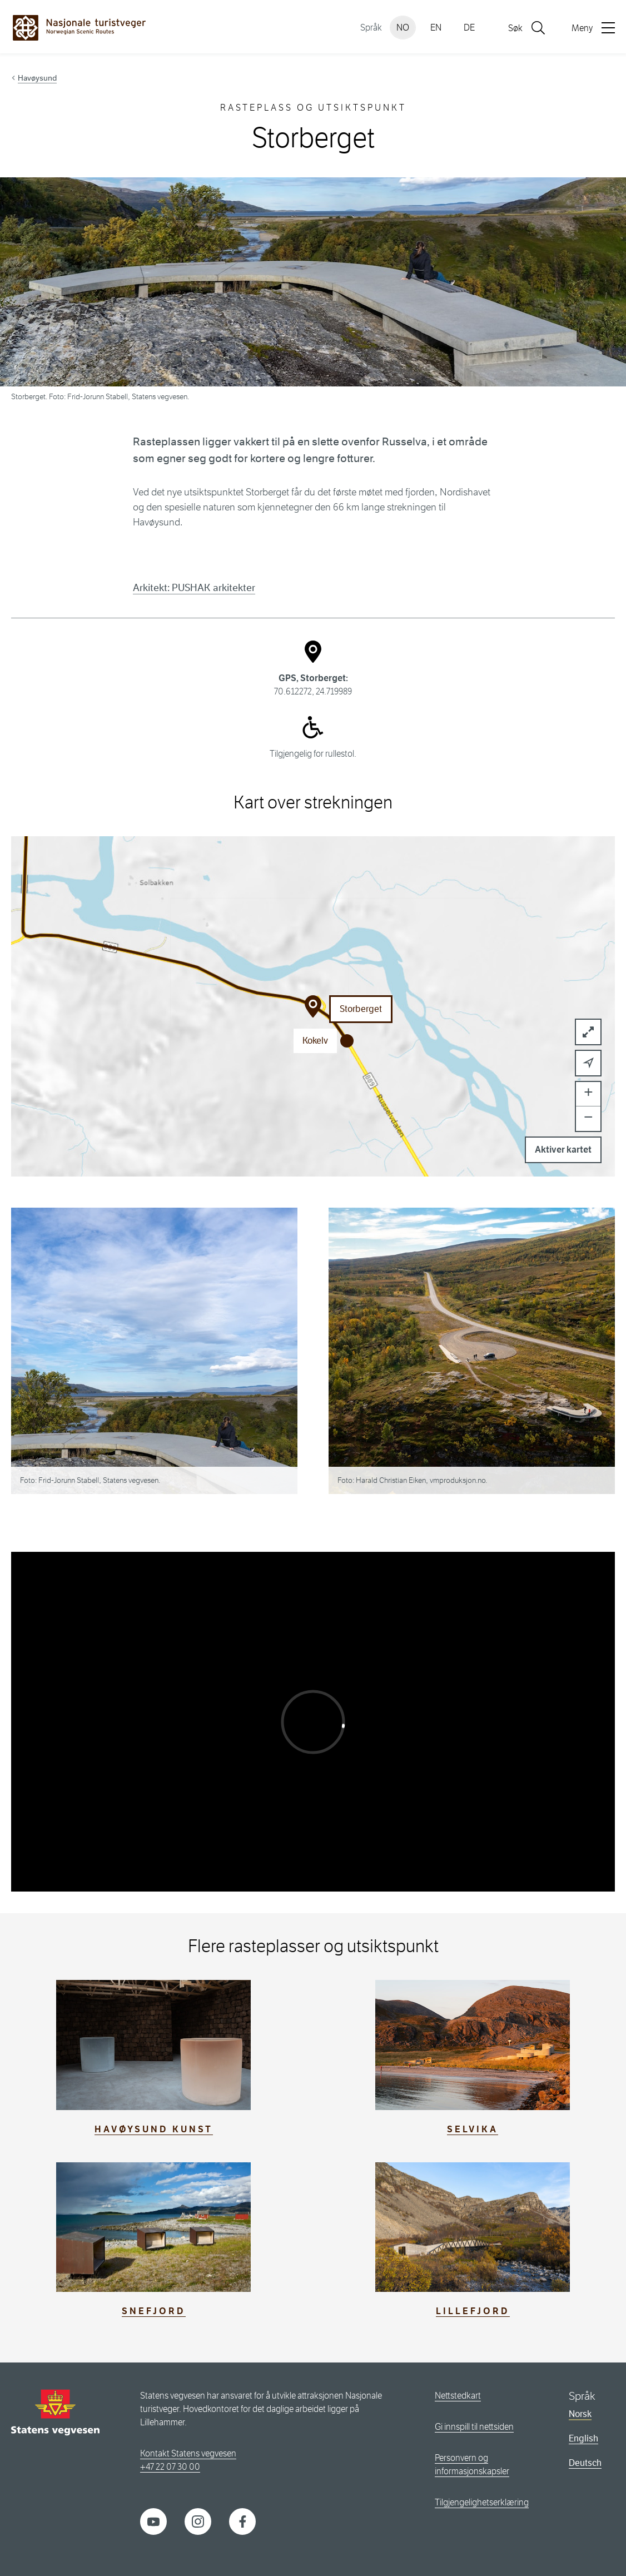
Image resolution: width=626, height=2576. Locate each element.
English (583, 2438)
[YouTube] (153, 2520)
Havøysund (37, 78)
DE (469, 27)
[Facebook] (242, 2520)
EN (435, 27)
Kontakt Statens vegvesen (188, 2453)
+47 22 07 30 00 (170, 2466)
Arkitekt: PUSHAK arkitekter (194, 588)
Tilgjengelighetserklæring (482, 2502)
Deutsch (585, 2463)
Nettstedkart (458, 2395)
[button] (588, 1063)
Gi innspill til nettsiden (474, 2426)
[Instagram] (198, 2520)
